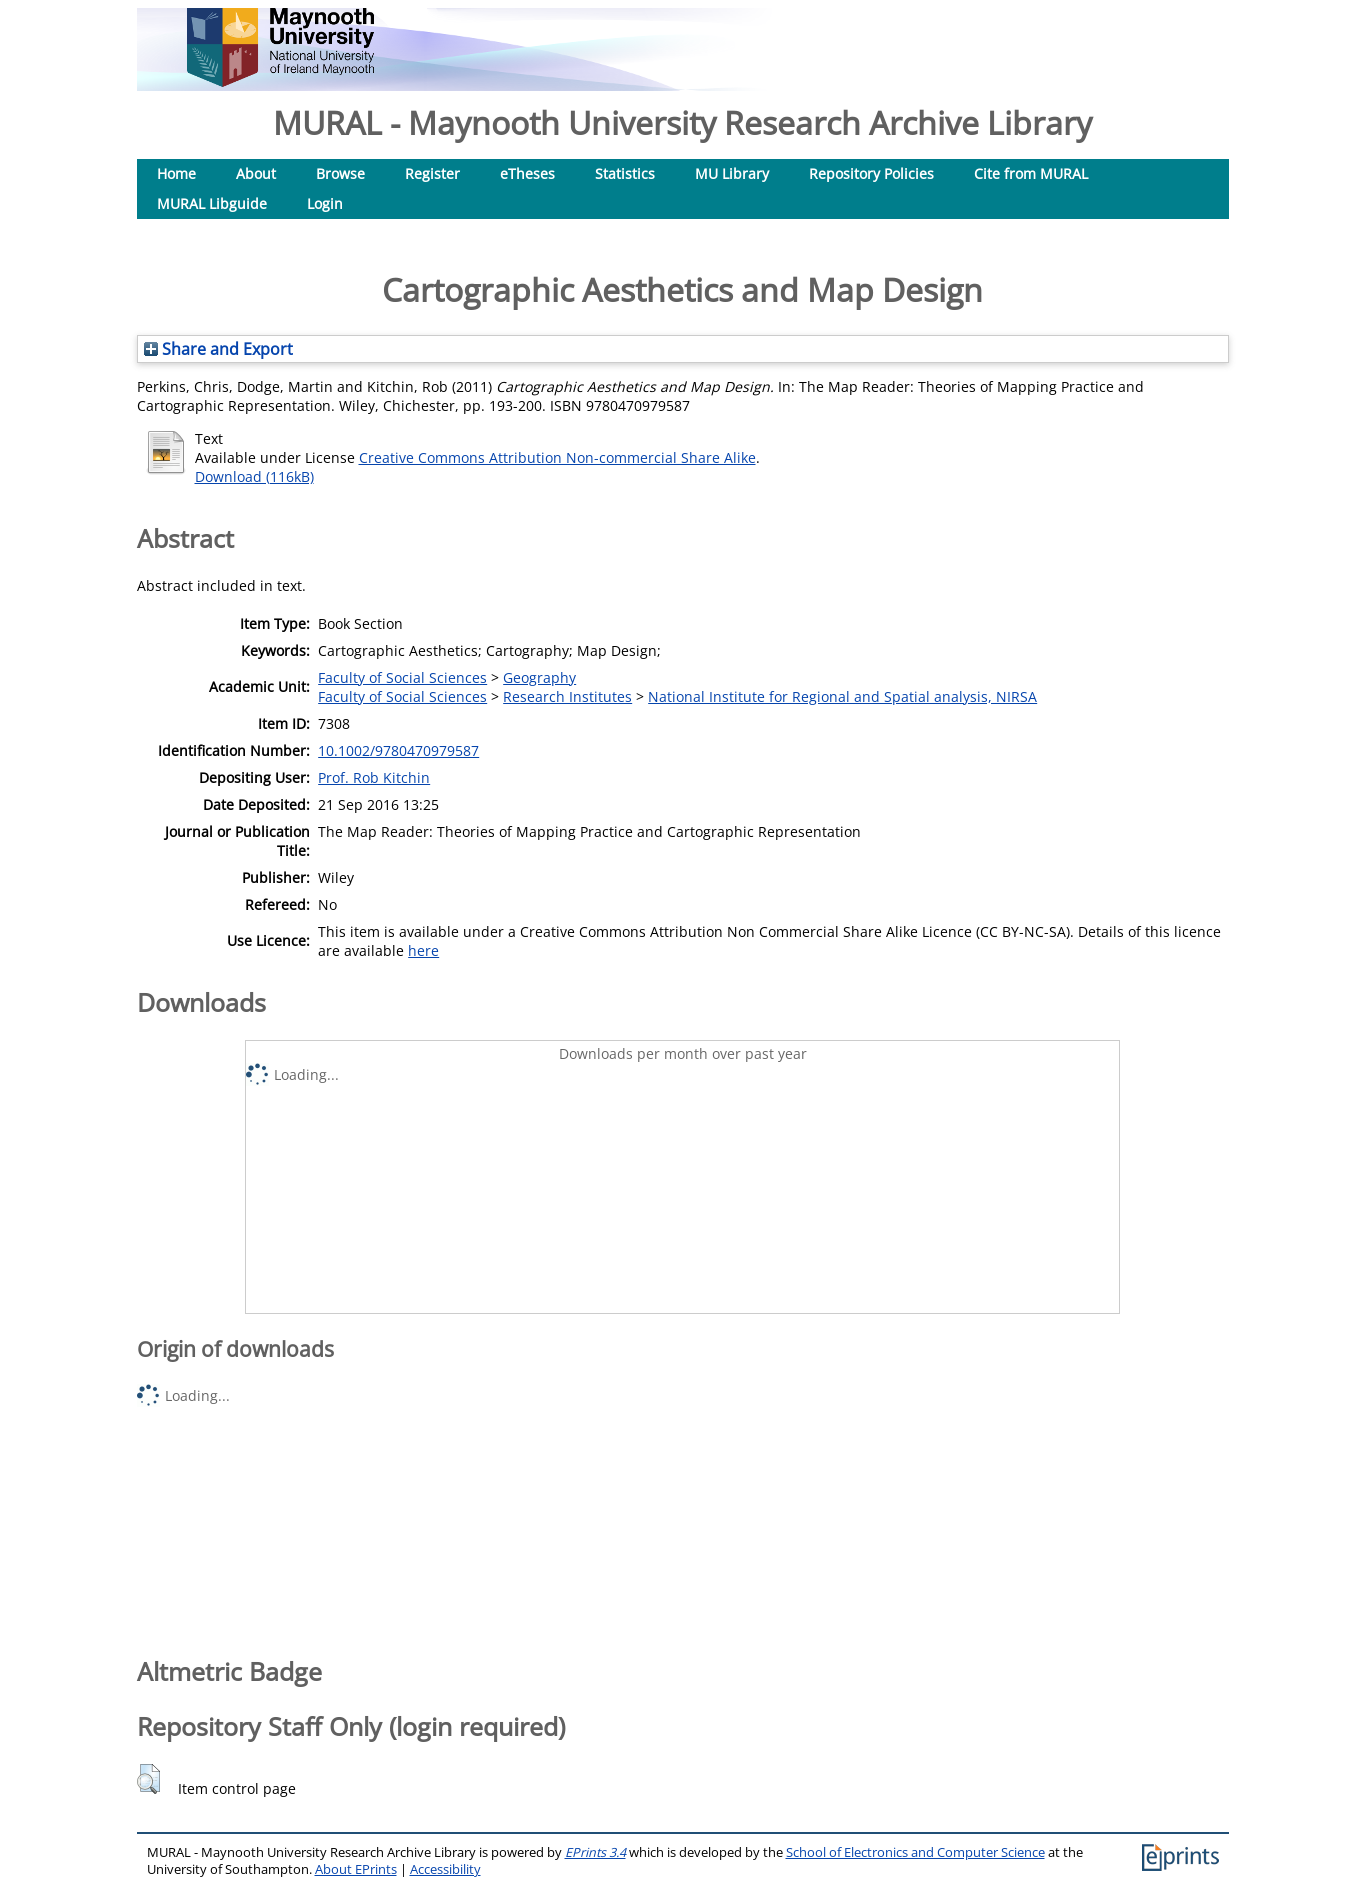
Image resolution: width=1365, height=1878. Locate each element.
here (423, 950)
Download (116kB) (254, 476)
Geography (539, 677)
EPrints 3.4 (595, 1852)
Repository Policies (871, 173)
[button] (148, 1779)
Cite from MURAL (1031, 173)
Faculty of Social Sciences (402, 677)
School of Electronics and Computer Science (915, 1852)
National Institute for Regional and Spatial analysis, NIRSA (842, 696)
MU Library (732, 173)
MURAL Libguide (212, 203)
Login (325, 203)
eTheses (527, 173)
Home (176, 173)
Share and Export (218, 349)
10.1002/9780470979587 (398, 750)
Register (432, 173)
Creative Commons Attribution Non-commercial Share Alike (557, 457)
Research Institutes (567, 696)
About (256, 173)
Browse (340, 173)
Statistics (625, 173)
